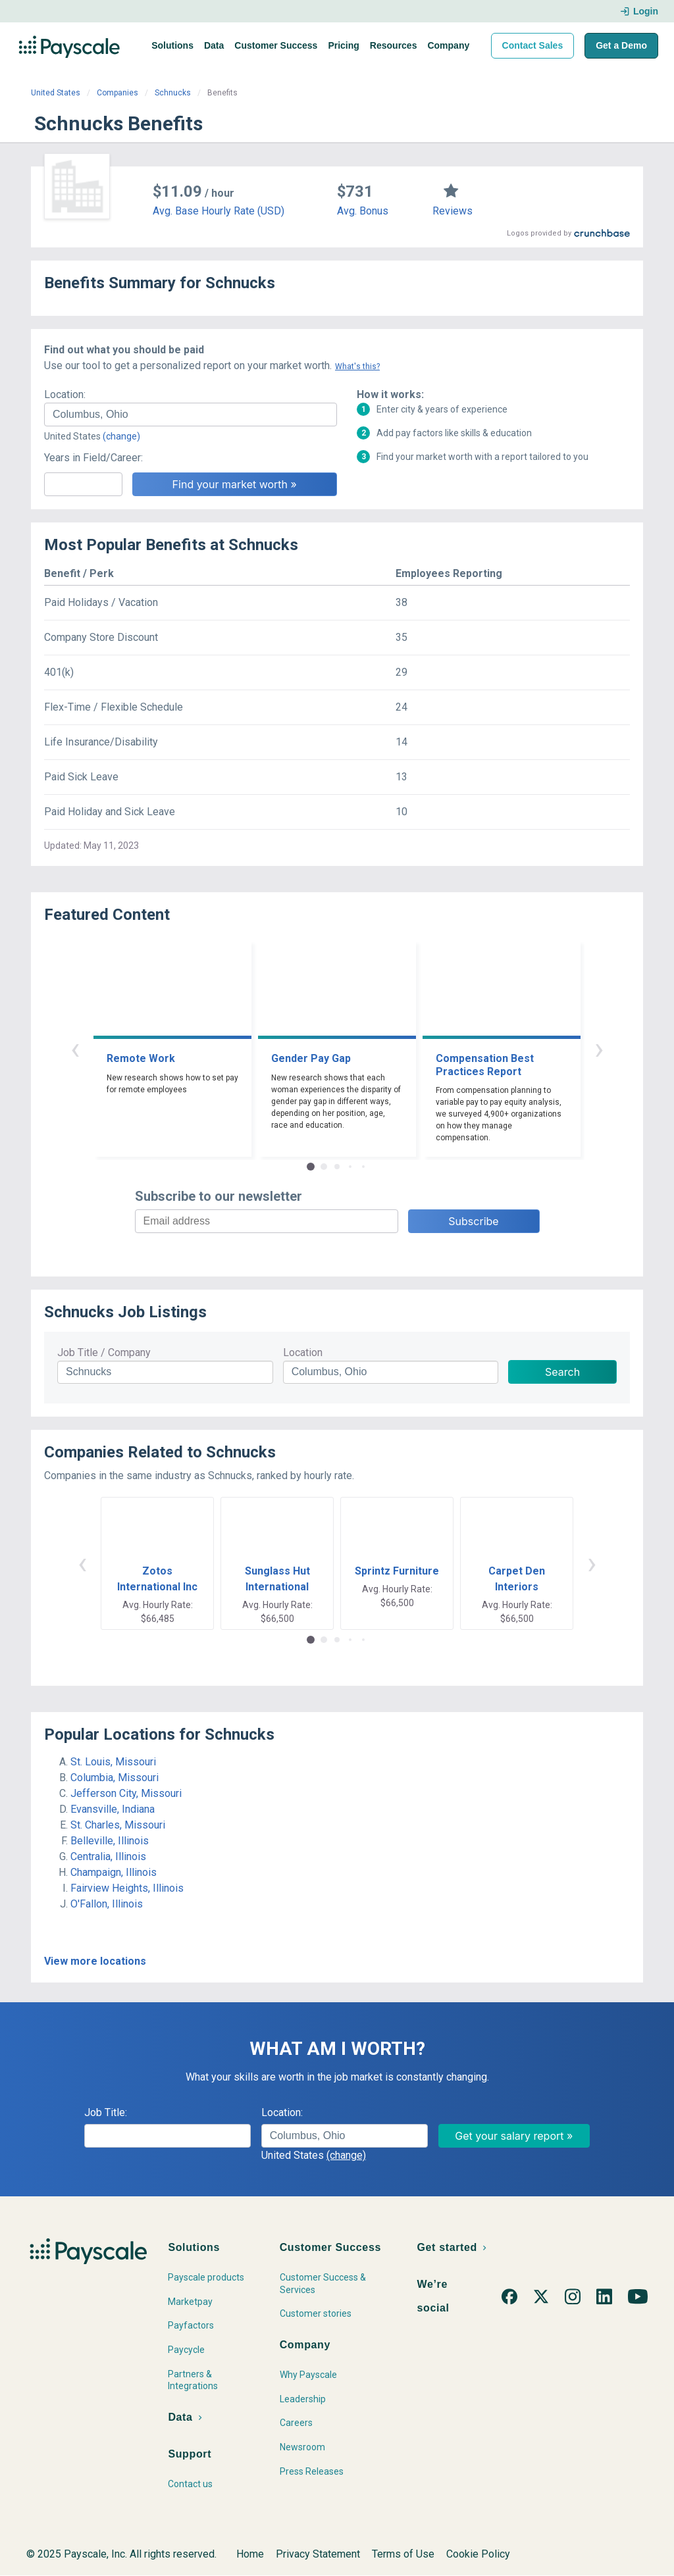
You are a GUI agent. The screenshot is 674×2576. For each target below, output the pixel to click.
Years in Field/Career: (93, 457)
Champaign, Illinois (113, 1872)
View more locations (95, 1961)
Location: (65, 394)
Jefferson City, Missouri (126, 1793)
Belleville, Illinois (109, 1840)
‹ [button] (75, 1048)
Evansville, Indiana (112, 1809)
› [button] (599, 1048)
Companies (117, 92)
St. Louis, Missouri (113, 1761)
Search (562, 1371)
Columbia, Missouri (114, 1777)
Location (303, 1352)
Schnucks (173, 92)
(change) (121, 436)
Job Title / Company (104, 1352)
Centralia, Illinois (108, 1856)
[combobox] (190, 414)
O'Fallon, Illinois (106, 1904)
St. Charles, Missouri (117, 1825)
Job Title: (105, 2112)
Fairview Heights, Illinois (127, 1888)
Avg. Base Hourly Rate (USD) (218, 211)
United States (55, 92)
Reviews (452, 211)
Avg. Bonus (362, 211)
